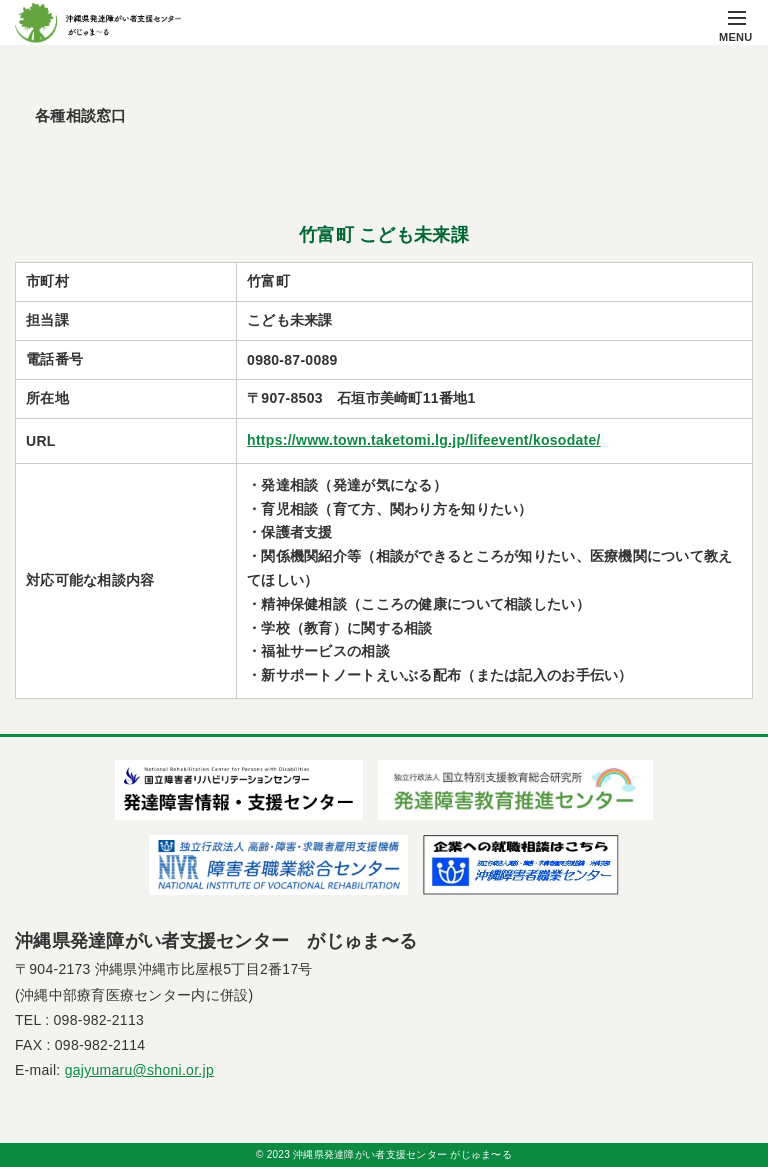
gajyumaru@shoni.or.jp (139, 1070)
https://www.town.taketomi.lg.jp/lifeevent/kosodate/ (424, 440)
